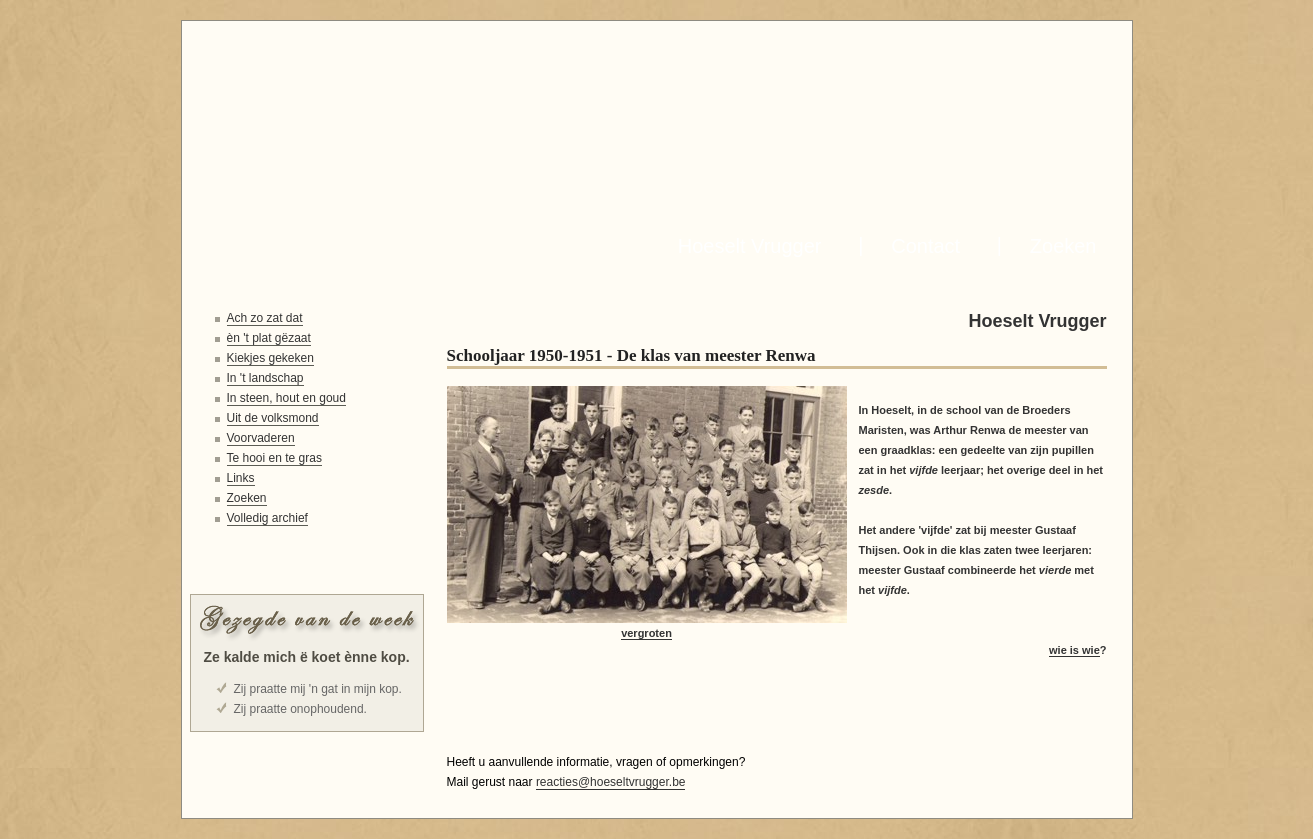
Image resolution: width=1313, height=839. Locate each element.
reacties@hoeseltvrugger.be (611, 782)
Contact (920, 246)
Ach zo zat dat (265, 318)
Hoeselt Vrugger (744, 246)
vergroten (646, 633)
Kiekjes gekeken (270, 358)
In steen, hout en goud (286, 398)
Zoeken (1058, 246)
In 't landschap (265, 378)
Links (241, 478)
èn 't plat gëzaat (269, 338)
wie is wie (1074, 650)
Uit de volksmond (273, 418)
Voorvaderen (261, 438)
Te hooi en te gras (274, 458)
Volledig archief (267, 518)
